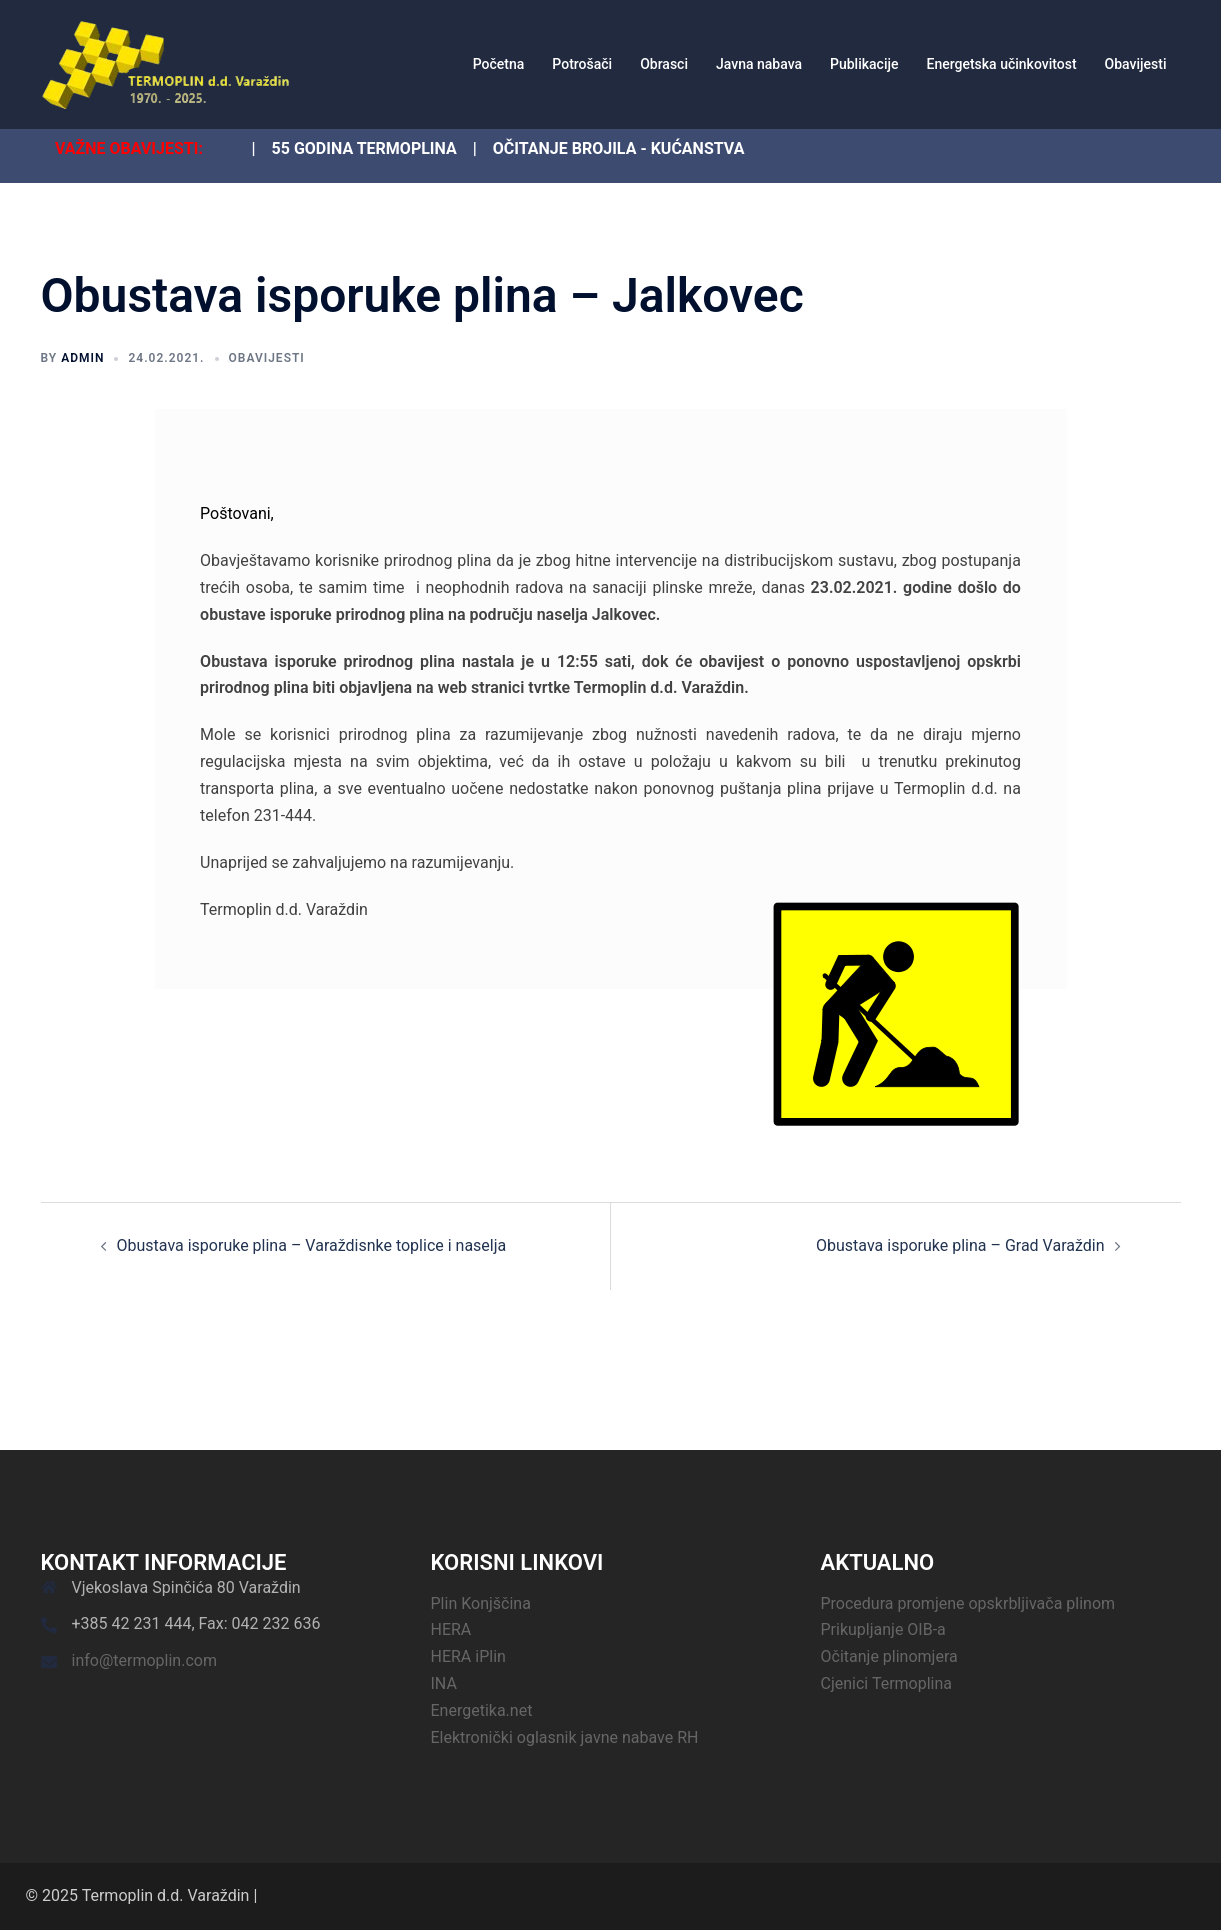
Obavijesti (1136, 64)
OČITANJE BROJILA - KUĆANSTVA (619, 148)
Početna (499, 64)
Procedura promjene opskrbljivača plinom (968, 1603)
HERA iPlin (468, 1656)
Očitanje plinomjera (889, 1656)
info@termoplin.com (144, 1660)
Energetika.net (482, 1710)
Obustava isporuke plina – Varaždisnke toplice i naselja (312, 1245)
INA (444, 1683)
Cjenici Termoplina (887, 1683)
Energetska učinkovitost (1002, 64)
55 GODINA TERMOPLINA (364, 148)
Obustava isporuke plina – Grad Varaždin (960, 1245)
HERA (451, 1629)
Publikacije (864, 64)
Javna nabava (759, 64)
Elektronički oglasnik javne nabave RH (565, 1737)
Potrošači (582, 64)
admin (82, 358)
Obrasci (664, 64)
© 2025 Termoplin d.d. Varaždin (138, 1895)
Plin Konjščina (481, 1603)
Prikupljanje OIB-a (883, 1629)
